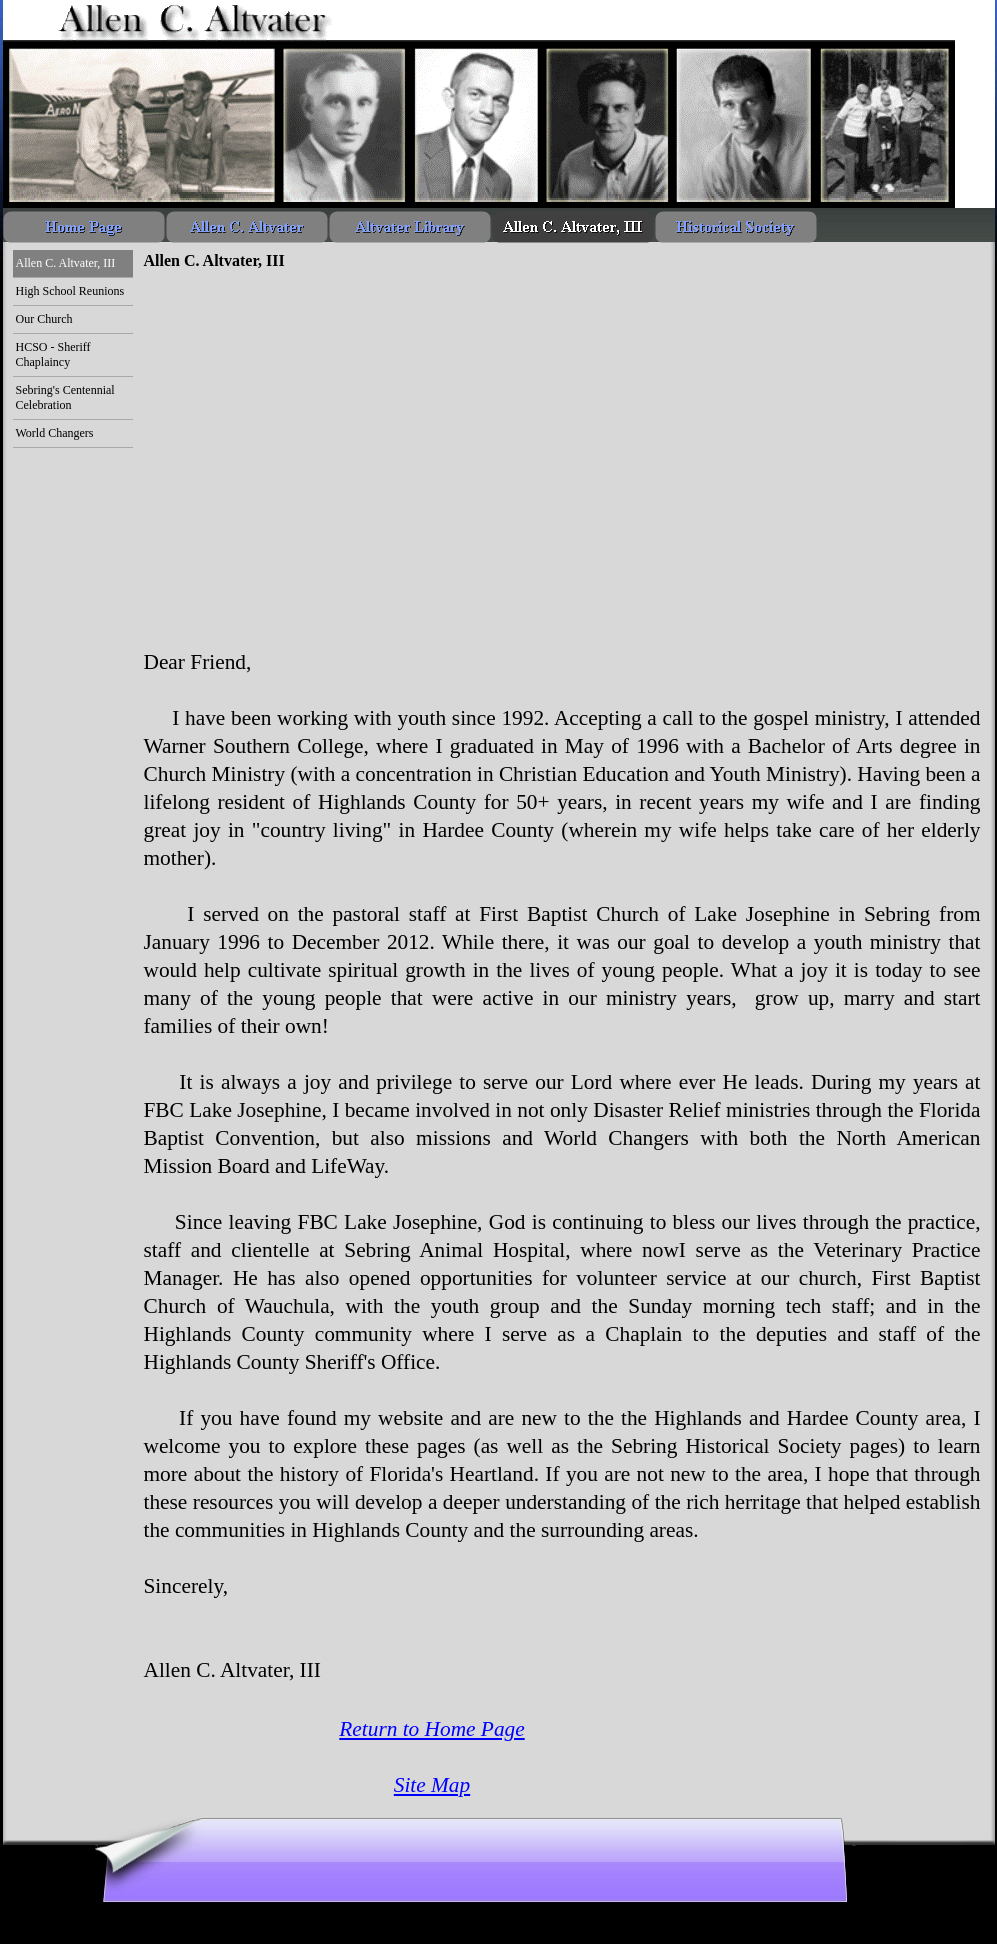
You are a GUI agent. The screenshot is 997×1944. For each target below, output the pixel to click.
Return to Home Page (431, 1729)
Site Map (432, 1785)
